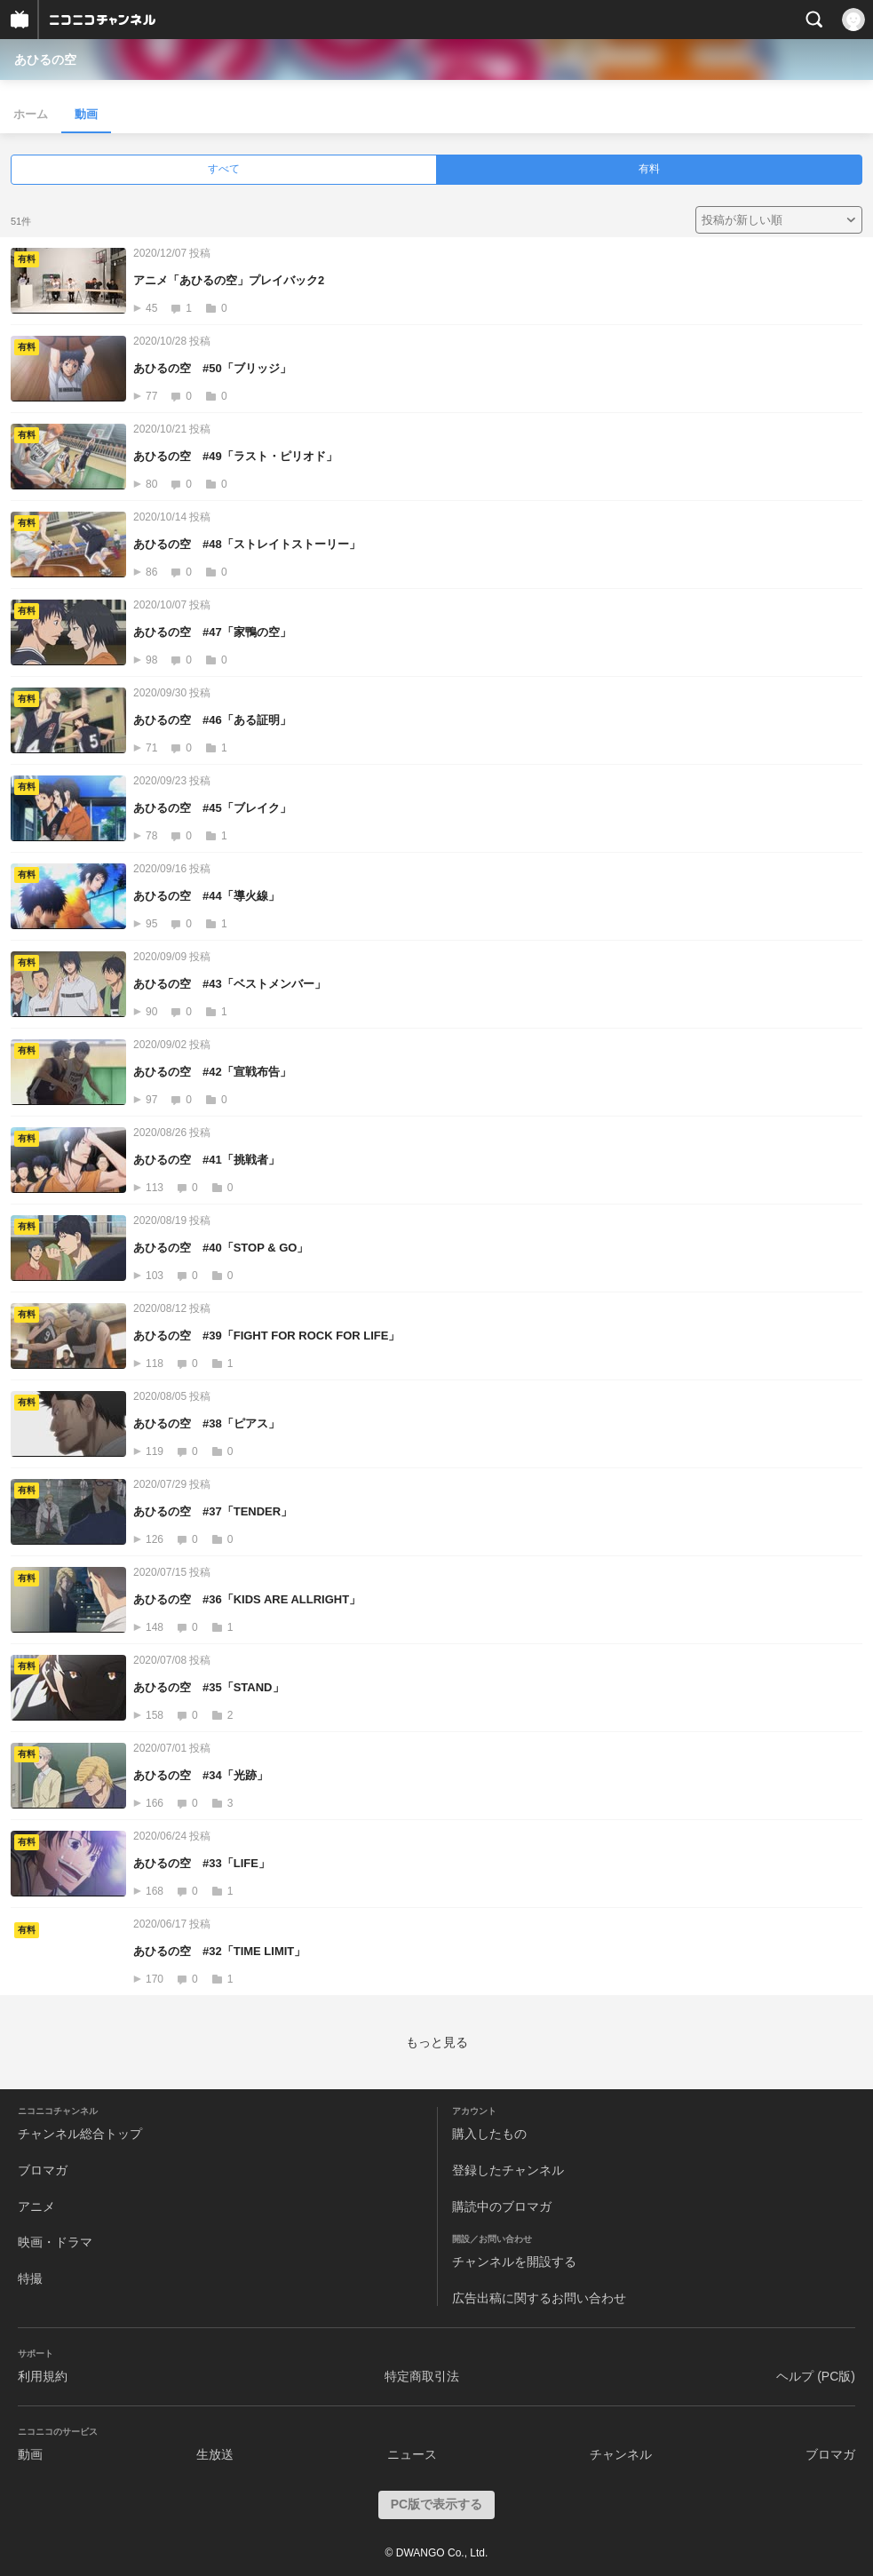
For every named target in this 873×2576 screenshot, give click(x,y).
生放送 (215, 2454)
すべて (224, 169)
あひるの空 (45, 59)
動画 (86, 114)
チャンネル (621, 2454)
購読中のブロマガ (502, 2206)
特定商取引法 (422, 2376)
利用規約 (42, 2376)
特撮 (30, 2278)
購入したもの (489, 2134)
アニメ (36, 2206)
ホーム (30, 114)
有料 (649, 169)
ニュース (412, 2454)
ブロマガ (42, 2170)
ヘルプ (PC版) (815, 2376)
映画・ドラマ (55, 2242)
